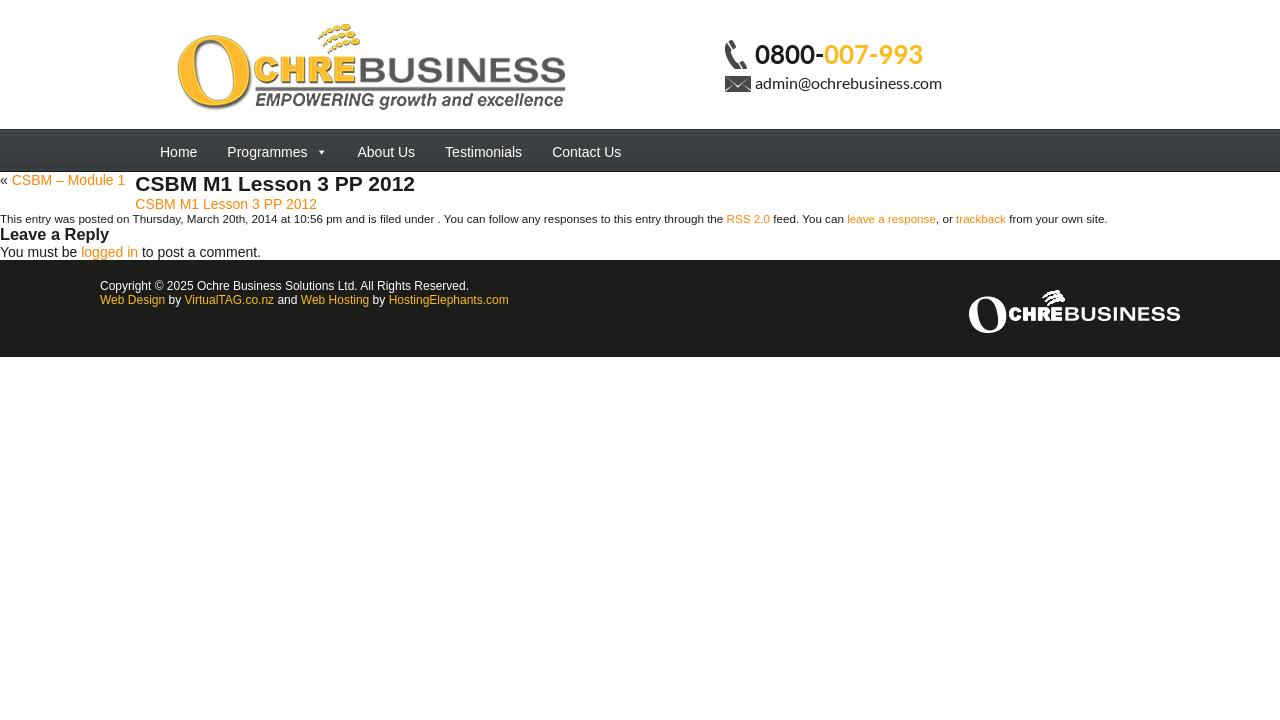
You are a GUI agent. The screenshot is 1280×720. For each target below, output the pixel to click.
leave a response (891, 218)
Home (178, 152)
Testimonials (483, 152)
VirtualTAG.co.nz (230, 300)
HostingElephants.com (449, 300)
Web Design (132, 300)
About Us (387, 152)
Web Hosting (335, 300)
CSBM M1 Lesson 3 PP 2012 (226, 204)
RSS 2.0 (748, 218)
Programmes (277, 152)
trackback (981, 218)
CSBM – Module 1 (69, 180)
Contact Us (586, 152)
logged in (109, 252)
